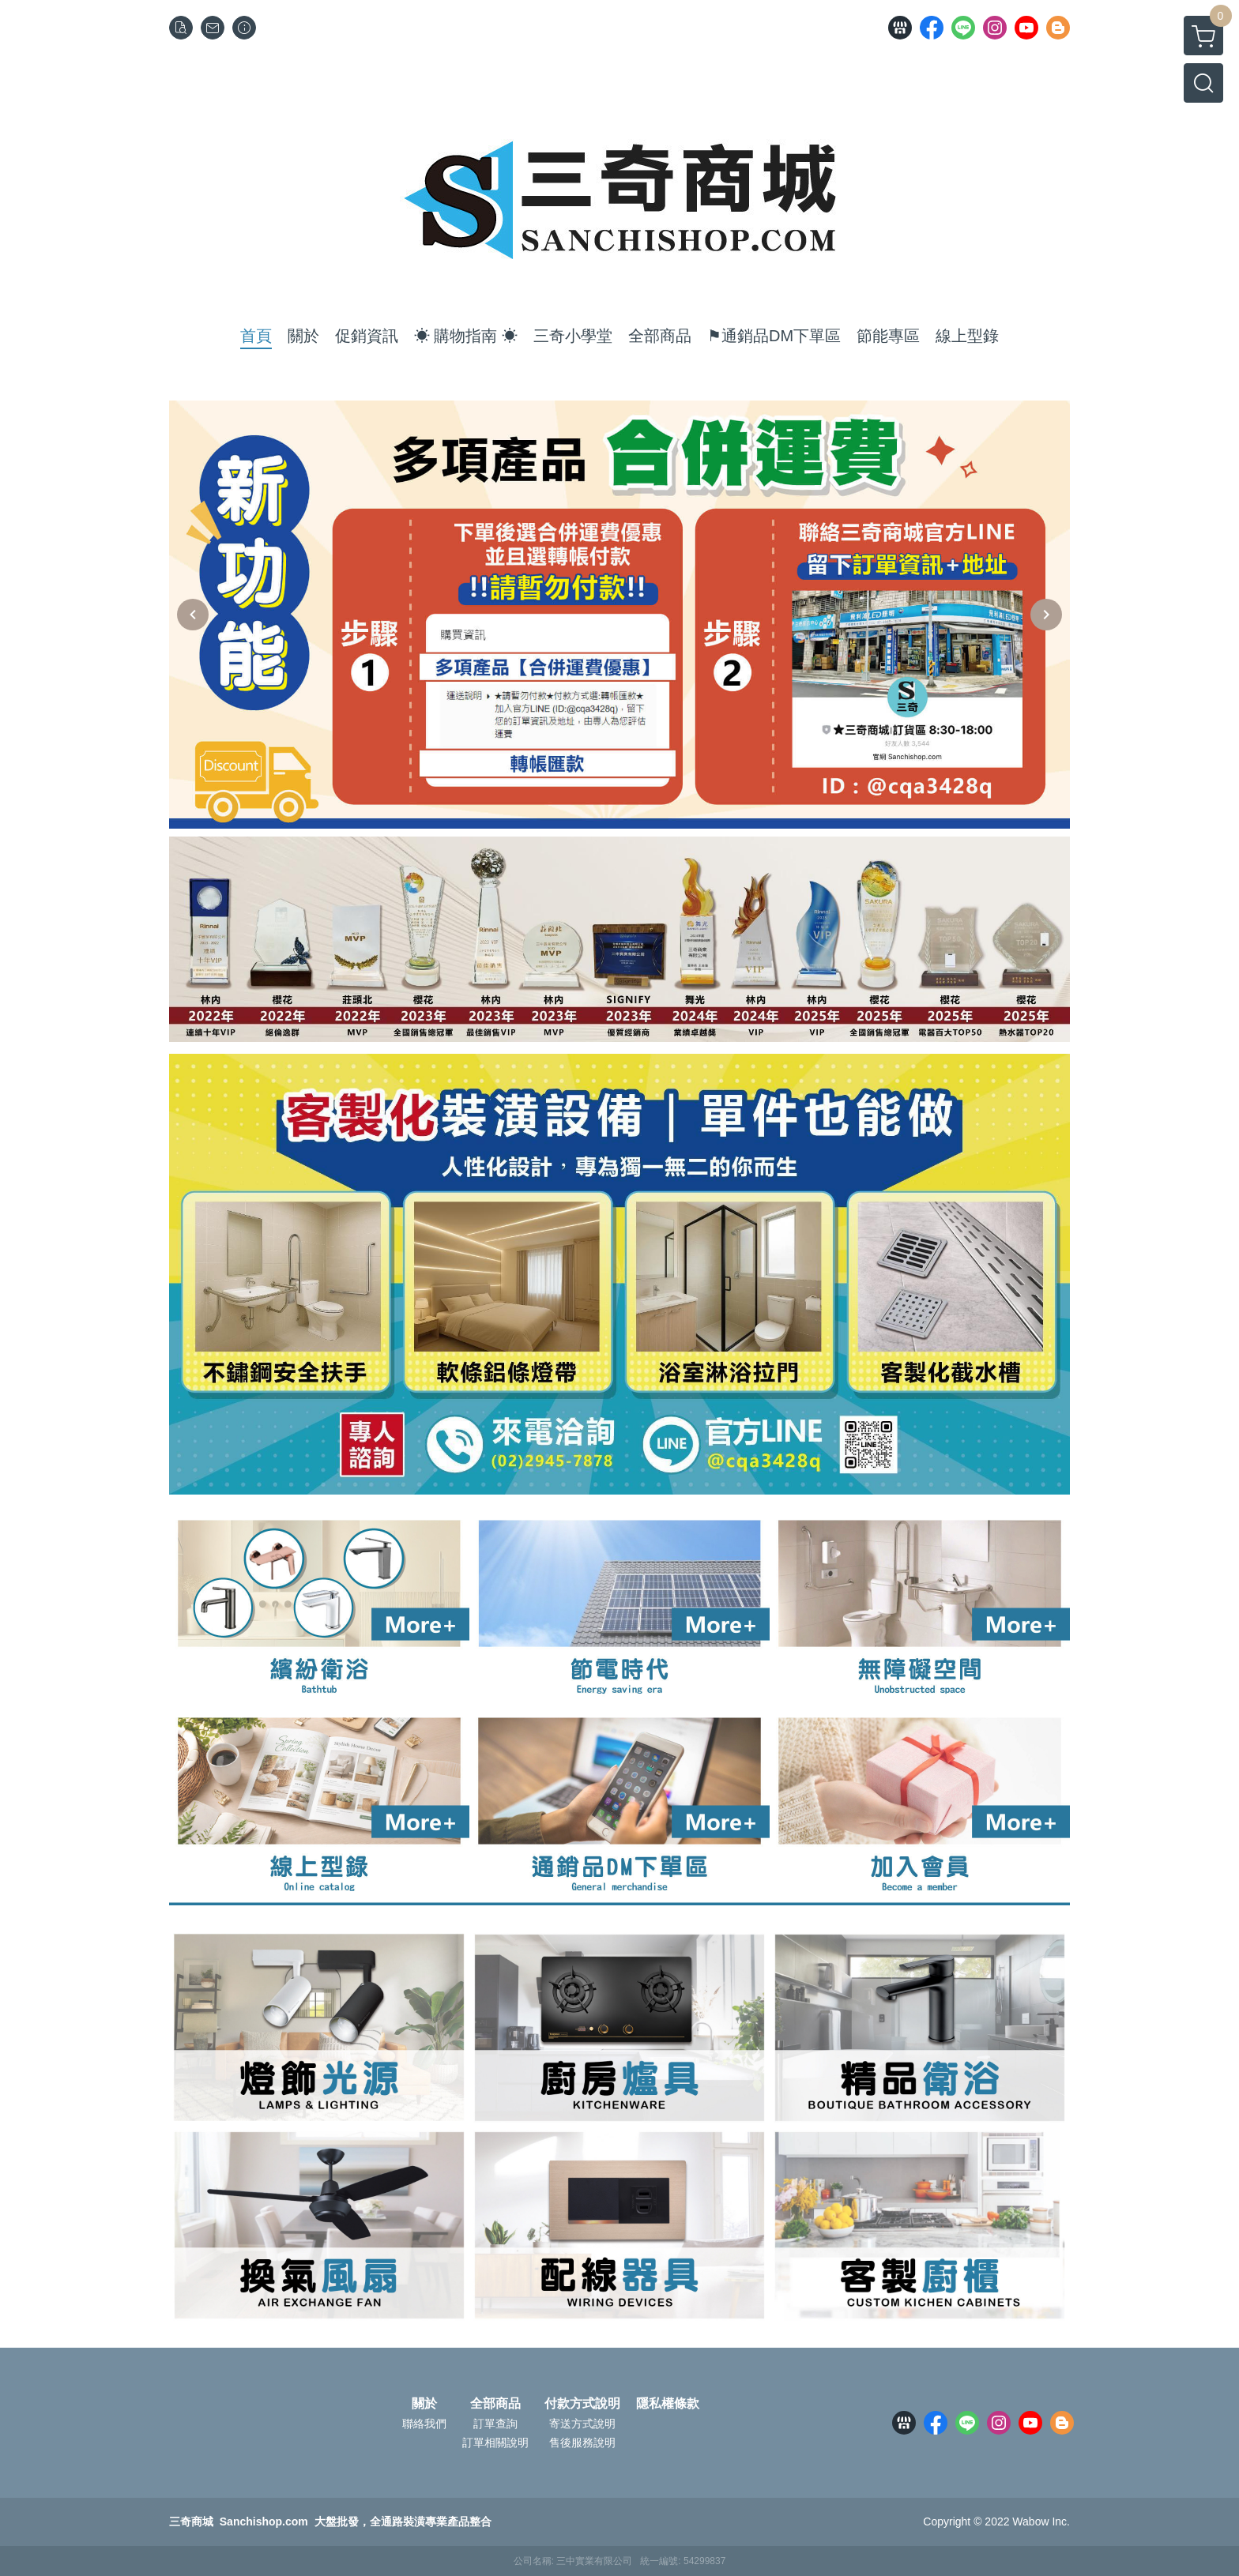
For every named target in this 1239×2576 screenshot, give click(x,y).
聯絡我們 (424, 2423)
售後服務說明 (582, 2442)
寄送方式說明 (582, 2423)
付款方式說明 (582, 2403)
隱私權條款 (667, 2403)
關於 (424, 2403)
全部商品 (495, 2403)
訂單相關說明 (495, 2442)
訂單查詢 (495, 2423)
